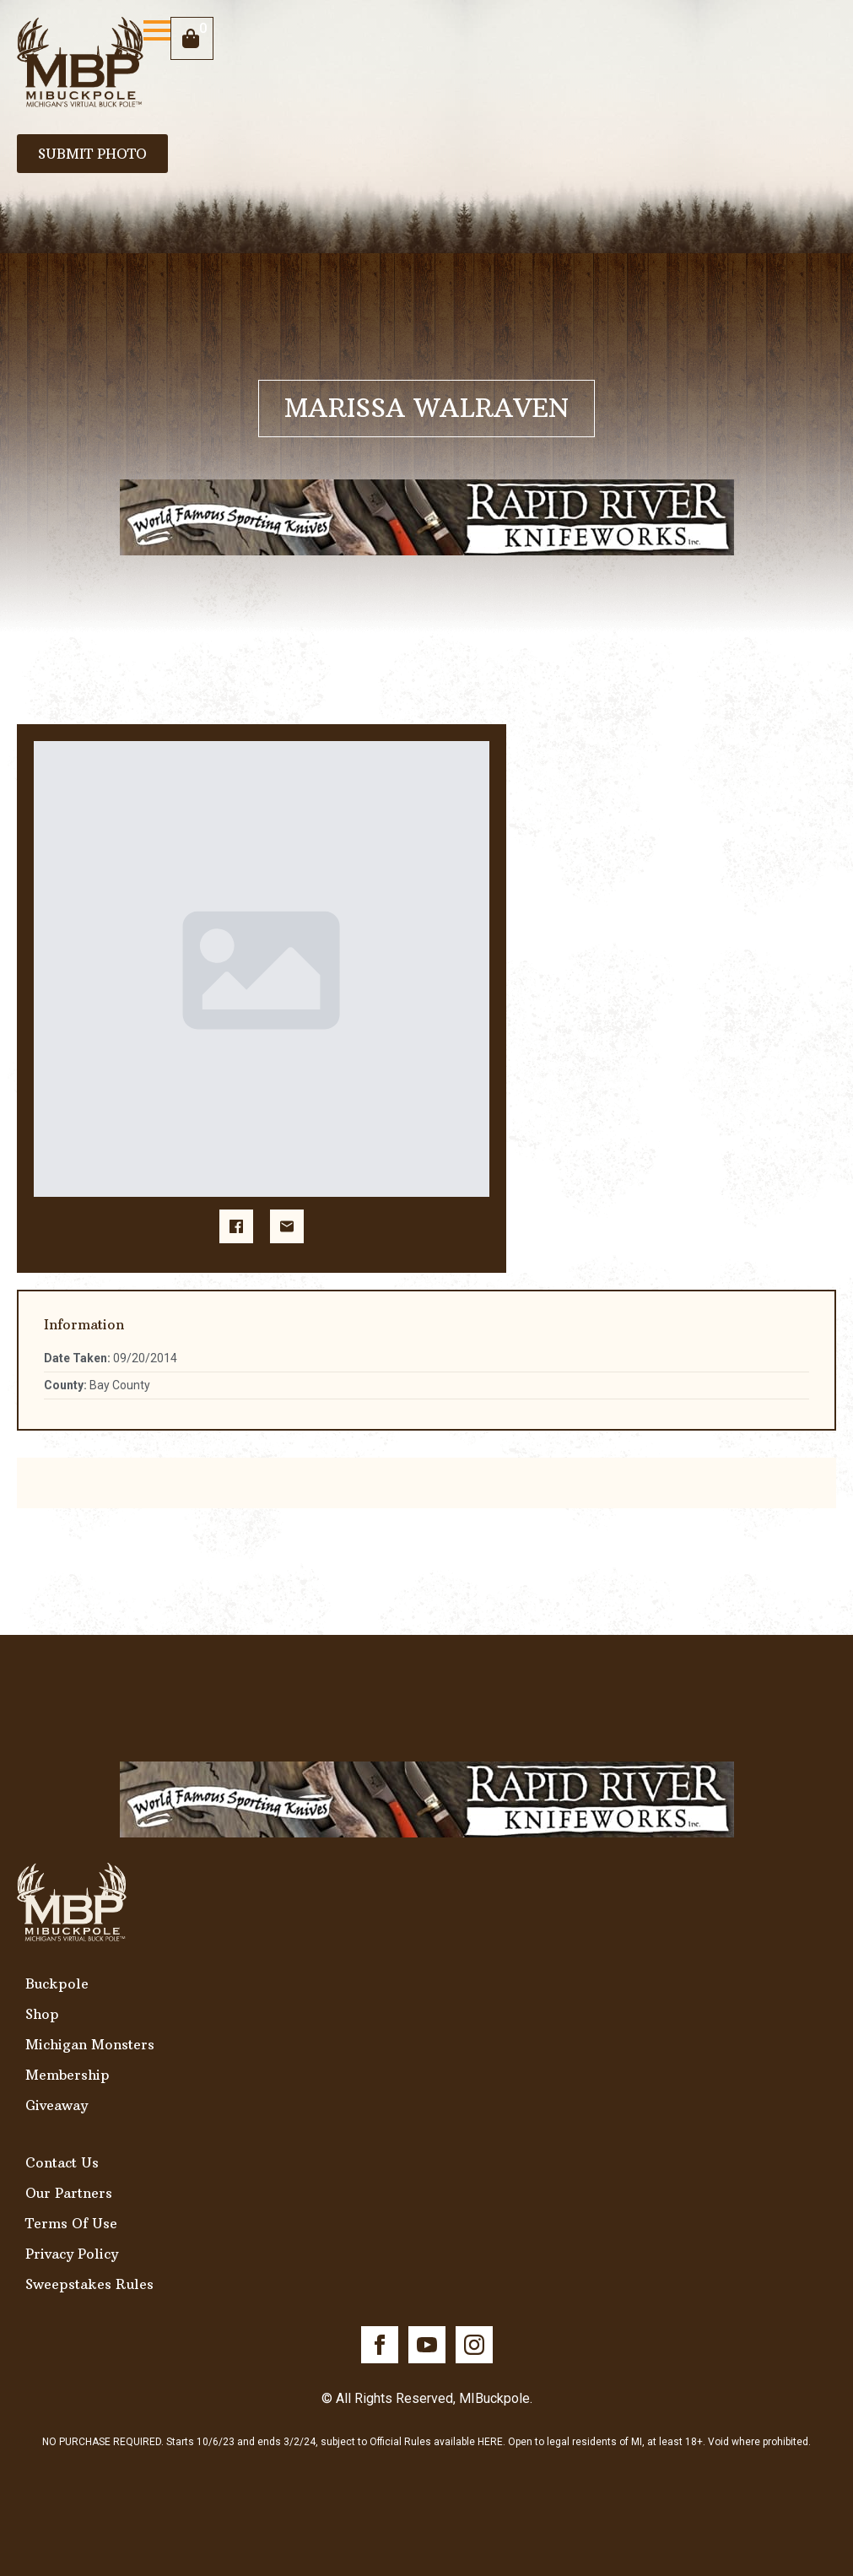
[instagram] (474, 2344)
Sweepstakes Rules (89, 2284)
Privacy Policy (71, 2253)
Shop (42, 2013)
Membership (67, 2074)
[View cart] (191, 38)
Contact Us (62, 2162)
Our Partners (68, 2192)
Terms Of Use (71, 2223)
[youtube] (426, 2344)
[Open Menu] (156, 30)
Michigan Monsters (89, 2044)
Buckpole (57, 1983)
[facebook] (379, 2344)
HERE (490, 2442)
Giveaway (56, 2105)
